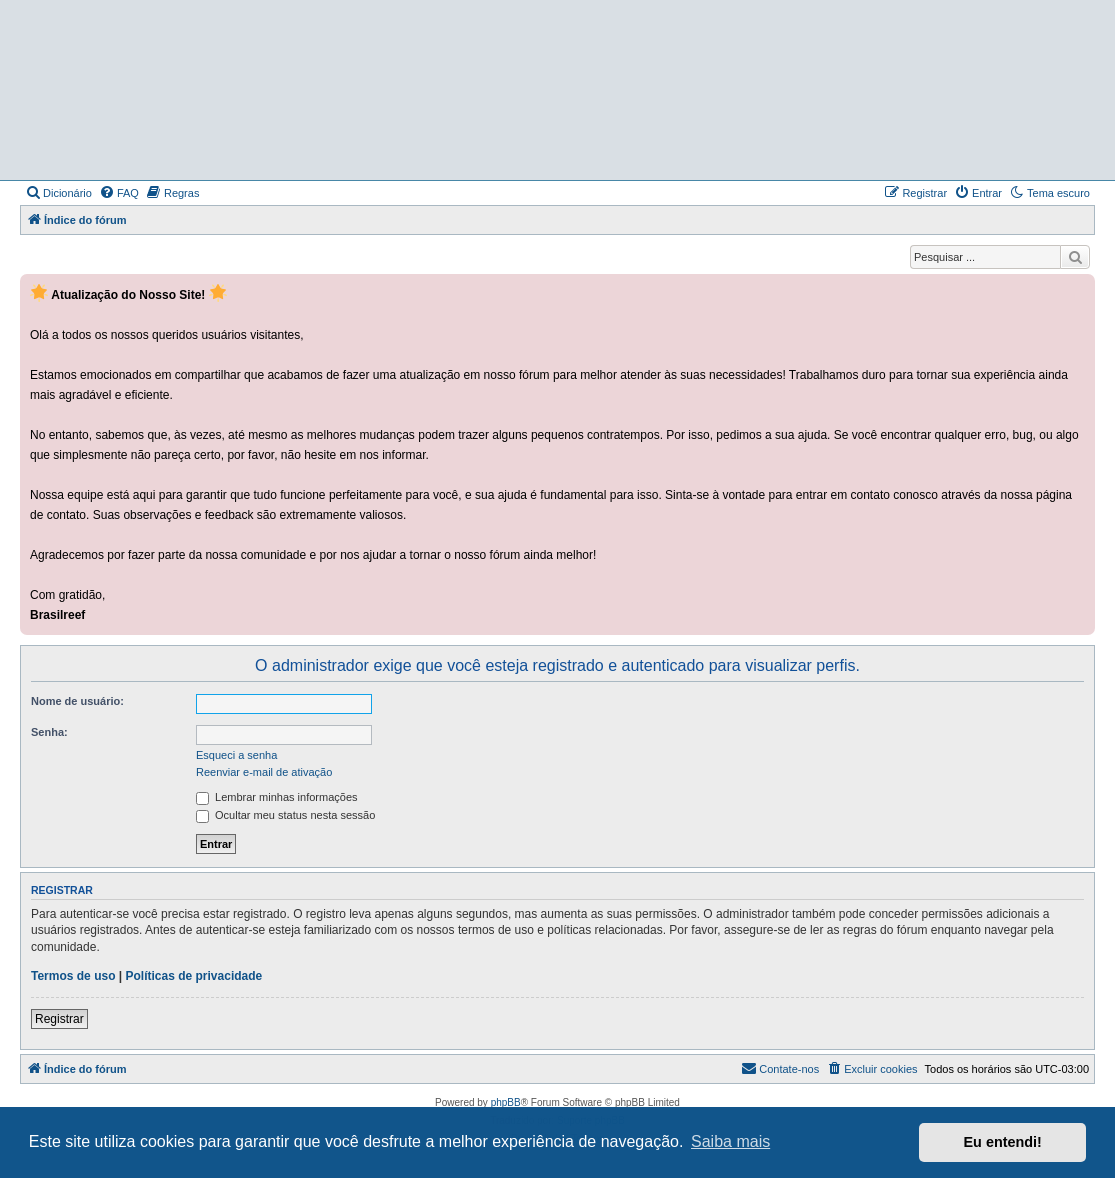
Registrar (59, 1019)
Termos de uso (73, 976)
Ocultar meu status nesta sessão (285, 815)
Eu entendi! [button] (1003, 1142)
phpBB (506, 1102)
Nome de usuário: (77, 701)
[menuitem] (58, 193)
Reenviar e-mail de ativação (264, 772)
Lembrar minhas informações (277, 797)
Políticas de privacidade (194, 976)
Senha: (49, 732)
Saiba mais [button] (730, 1141)
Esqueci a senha (236, 755)
